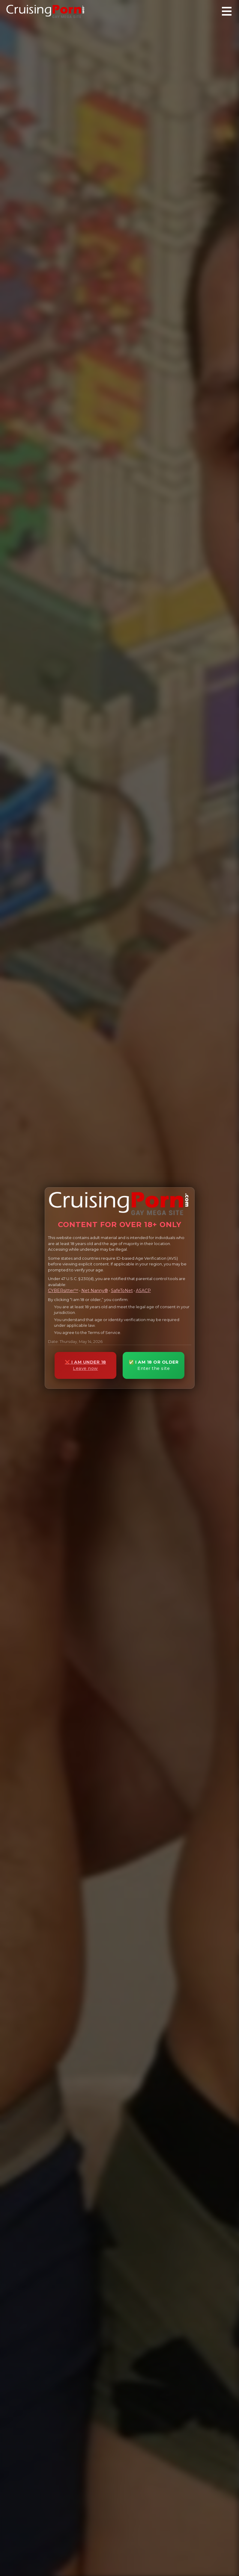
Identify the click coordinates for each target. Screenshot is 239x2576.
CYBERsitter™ (63, 1290)
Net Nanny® (94, 1290)
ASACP (143, 1290)
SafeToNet (122, 1290)
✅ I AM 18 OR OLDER (153, 1365)
